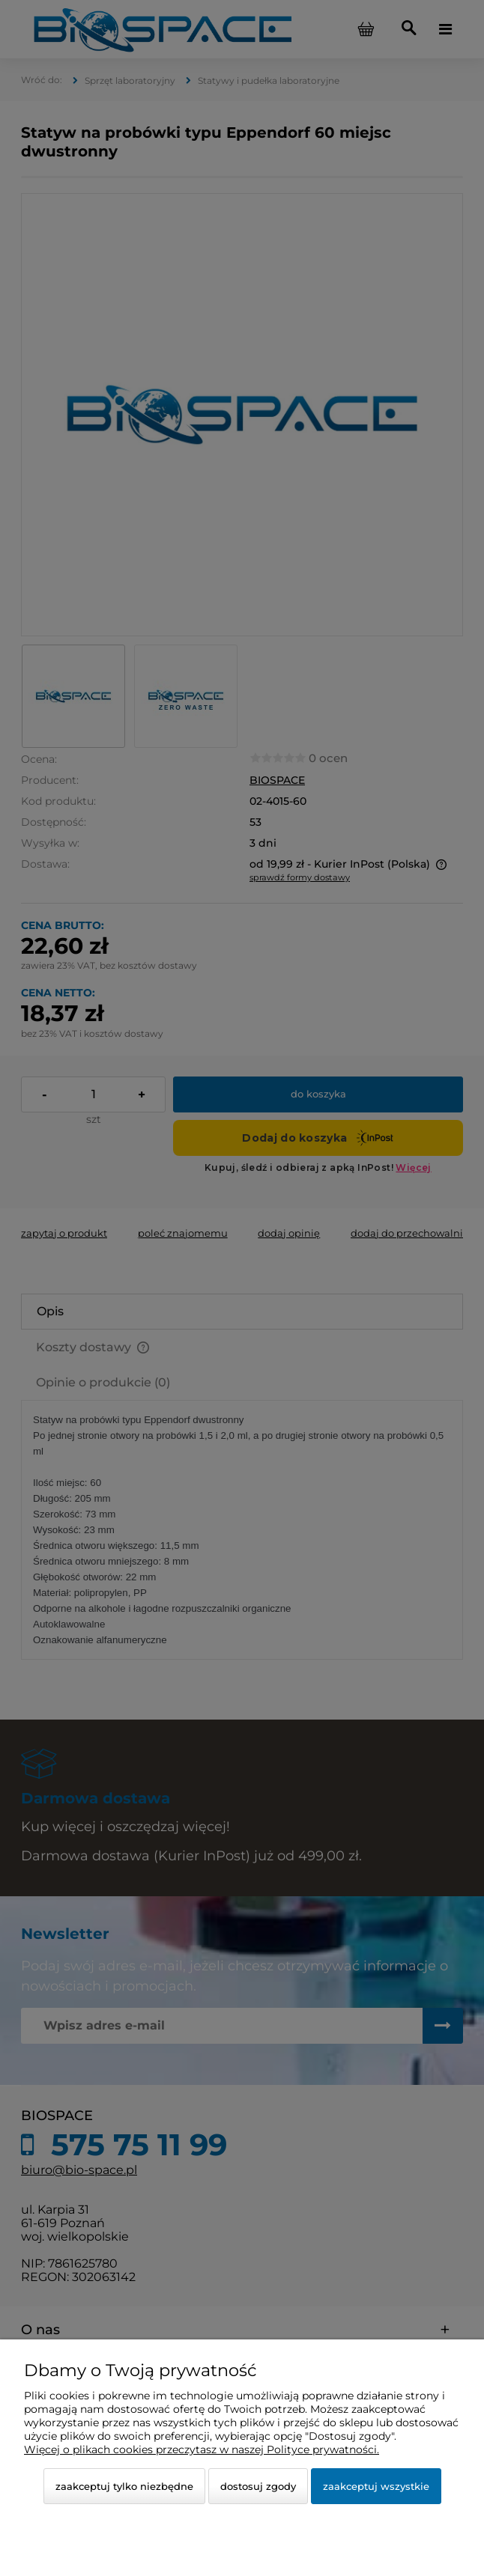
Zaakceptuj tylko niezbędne (124, 2486)
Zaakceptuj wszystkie (376, 2486)
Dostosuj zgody (258, 2486)
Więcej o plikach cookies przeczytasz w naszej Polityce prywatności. (201, 2449)
